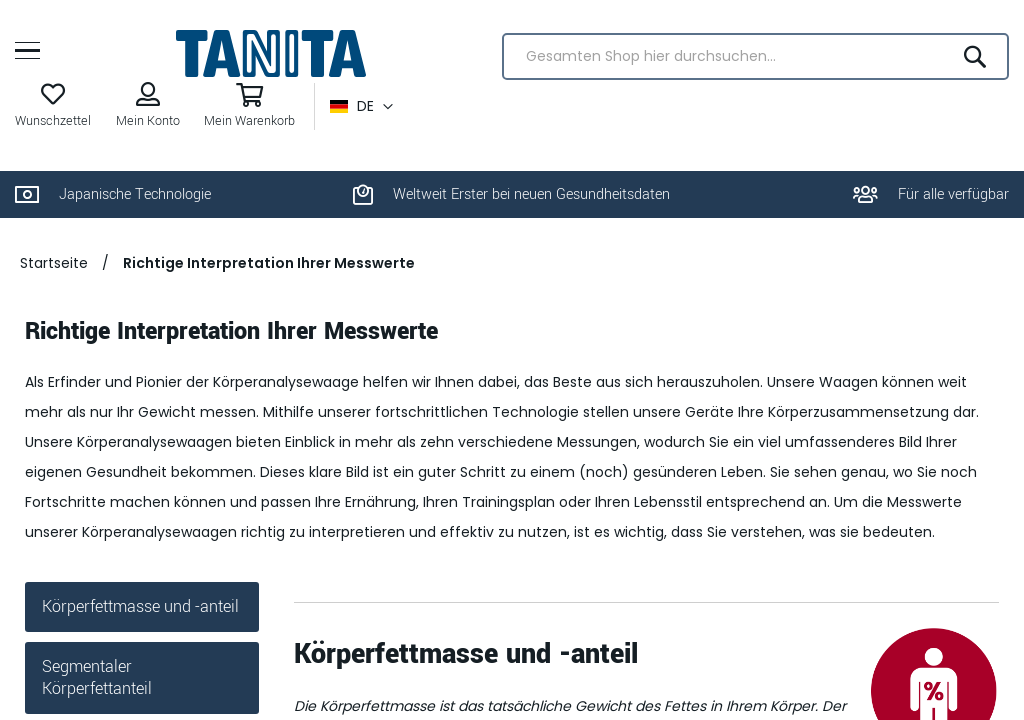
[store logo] (270, 53)
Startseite (54, 263)
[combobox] (755, 56)
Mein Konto (148, 121)
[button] (361, 107)
